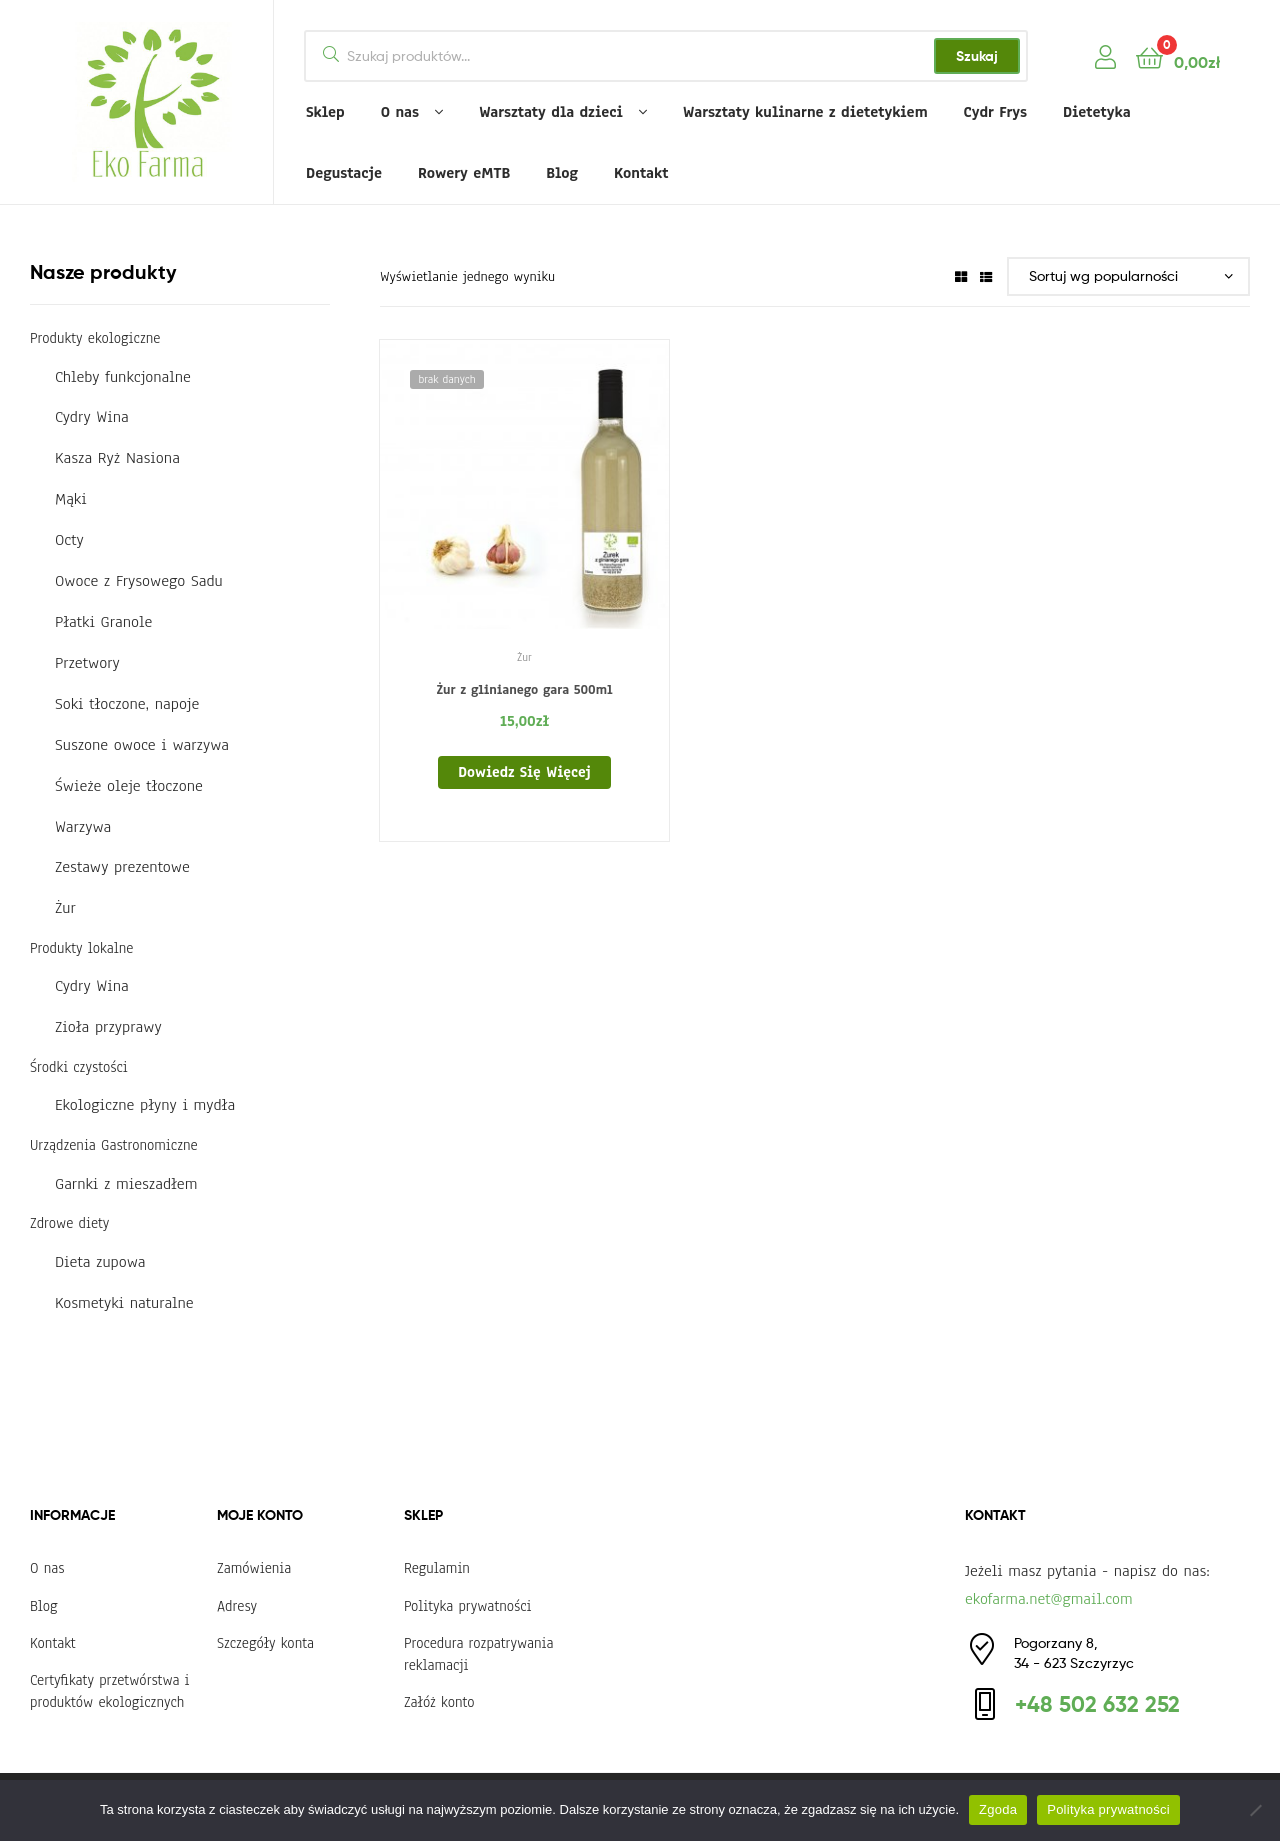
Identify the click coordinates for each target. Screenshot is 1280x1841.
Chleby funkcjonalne (123, 377)
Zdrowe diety (69, 1223)
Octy (69, 540)
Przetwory (87, 663)
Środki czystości (79, 1067)
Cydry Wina (92, 417)
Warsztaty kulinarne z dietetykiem (805, 112)
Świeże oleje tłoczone (129, 786)
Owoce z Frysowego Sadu (139, 581)
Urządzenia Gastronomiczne (114, 1145)
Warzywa (83, 827)
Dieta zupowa (100, 1262)
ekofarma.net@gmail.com (1049, 1599)
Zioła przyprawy (108, 1027)
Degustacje (344, 173)
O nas (400, 112)
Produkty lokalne (81, 948)
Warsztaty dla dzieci (551, 112)
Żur (524, 657)
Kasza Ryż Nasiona (117, 458)
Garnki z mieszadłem (126, 1184)
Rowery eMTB (464, 173)
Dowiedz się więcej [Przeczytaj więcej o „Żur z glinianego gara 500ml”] (524, 772)
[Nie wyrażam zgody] (1255, 1810)
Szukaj (977, 56)
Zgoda (998, 1809)
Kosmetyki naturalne (124, 1303)
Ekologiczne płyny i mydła (145, 1105)
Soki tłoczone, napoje (127, 704)
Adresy (237, 1606)
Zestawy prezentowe (122, 867)
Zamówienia (254, 1568)
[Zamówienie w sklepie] (1128, 276)
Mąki (71, 499)
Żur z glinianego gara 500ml (524, 690)
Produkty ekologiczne (95, 338)
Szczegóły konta (265, 1643)
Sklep (325, 112)
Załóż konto (439, 1702)
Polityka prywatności (468, 1606)
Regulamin (437, 1568)
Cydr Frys (995, 112)
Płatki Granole (103, 622)
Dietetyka (1097, 112)
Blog (562, 173)
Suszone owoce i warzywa (142, 745)
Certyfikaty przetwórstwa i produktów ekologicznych (110, 1691)
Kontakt (641, 173)
